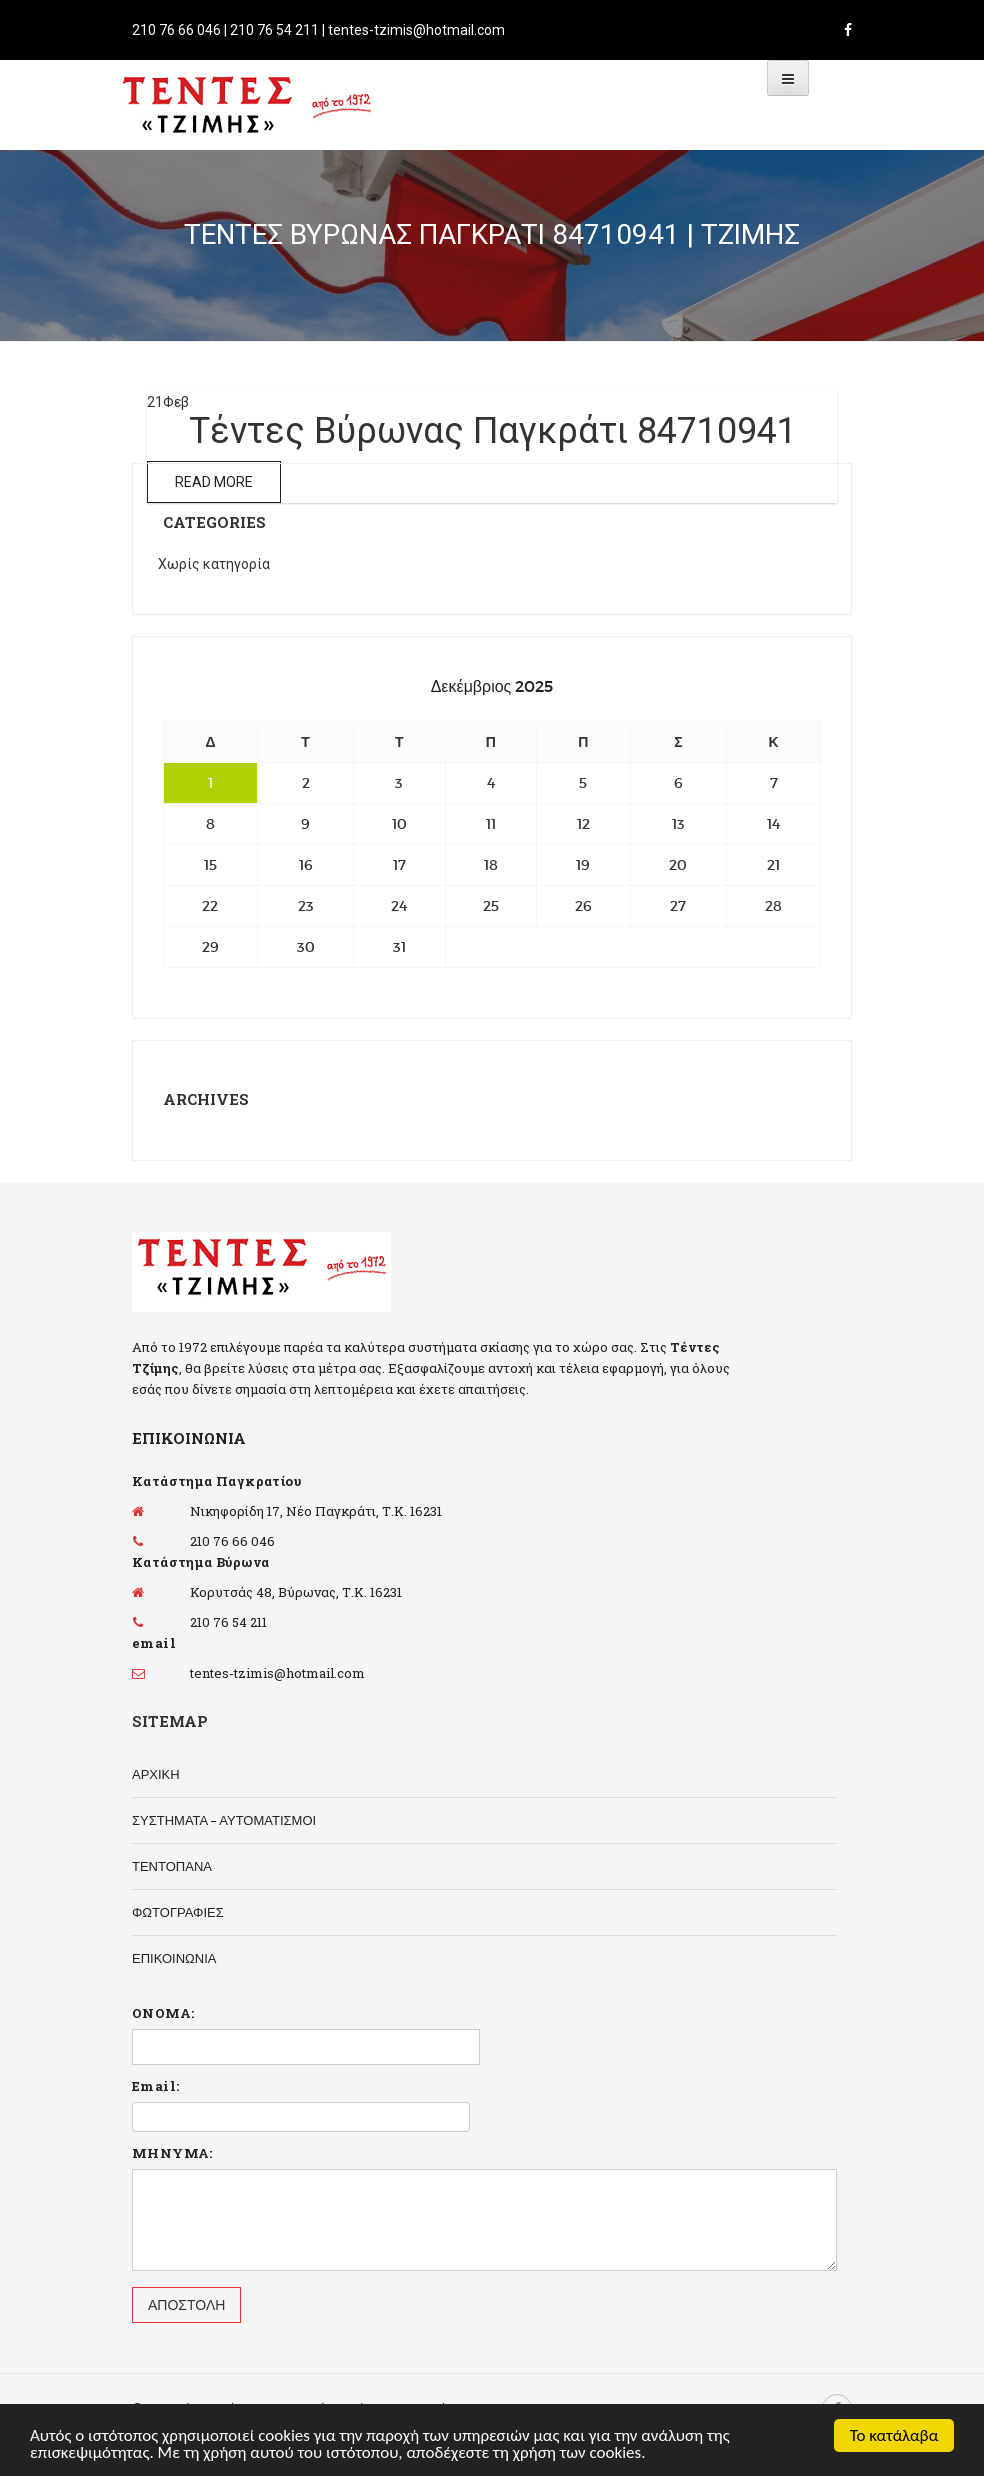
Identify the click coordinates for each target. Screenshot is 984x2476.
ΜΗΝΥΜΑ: (172, 2153)
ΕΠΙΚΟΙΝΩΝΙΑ (174, 1958)
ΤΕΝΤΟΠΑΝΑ (172, 1866)
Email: (155, 2086)
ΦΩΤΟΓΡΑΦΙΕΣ (178, 1912)
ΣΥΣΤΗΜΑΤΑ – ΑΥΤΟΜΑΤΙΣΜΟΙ (224, 1820)
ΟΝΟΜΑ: (163, 2013)
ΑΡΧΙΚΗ (156, 1774)
